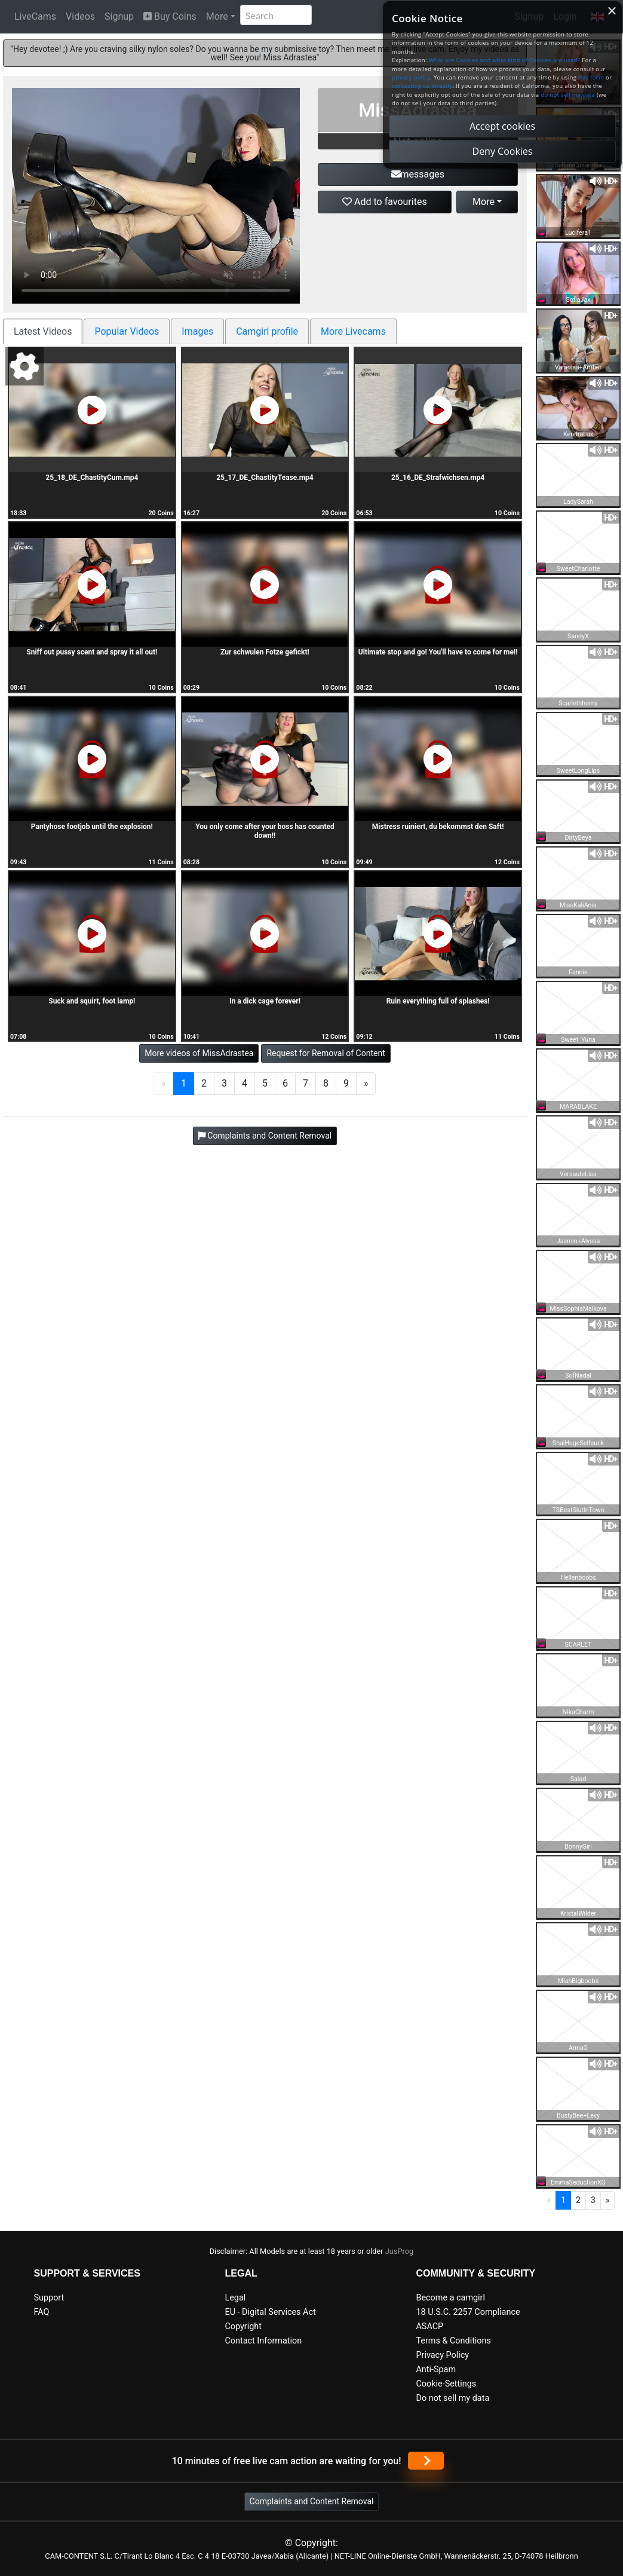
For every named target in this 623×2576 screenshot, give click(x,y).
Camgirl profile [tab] (267, 331)
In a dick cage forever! (264, 1001)
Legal (235, 2298)
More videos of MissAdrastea (199, 1053)
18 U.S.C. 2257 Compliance (468, 2312)
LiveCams (35, 16)
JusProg (399, 2251)
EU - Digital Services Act (270, 2312)
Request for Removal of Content (325, 1053)
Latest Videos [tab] (43, 331)
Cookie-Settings (446, 2384)
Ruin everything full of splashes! (438, 1001)
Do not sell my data (452, 2398)
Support (49, 2298)
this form (591, 77)
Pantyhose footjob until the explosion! (92, 826)
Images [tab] (197, 331)
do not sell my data (568, 95)
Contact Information (263, 2341)
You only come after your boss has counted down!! (264, 831)
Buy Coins (170, 16)
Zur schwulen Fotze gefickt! (264, 652)
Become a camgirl (450, 2298)
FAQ (42, 2312)
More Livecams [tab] (353, 331)
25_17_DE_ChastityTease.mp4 (265, 477)
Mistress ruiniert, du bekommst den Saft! (438, 826)
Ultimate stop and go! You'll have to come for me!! (438, 652)
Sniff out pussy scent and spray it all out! (91, 652)
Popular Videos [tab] (126, 331)
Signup (119, 16)
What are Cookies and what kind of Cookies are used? (505, 60)
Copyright (243, 2326)
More (217, 16)
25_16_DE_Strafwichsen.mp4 (437, 477)
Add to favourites (384, 201)
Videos (80, 16)
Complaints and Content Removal (312, 2501)
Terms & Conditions (453, 2341)
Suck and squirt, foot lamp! (91, 1001)
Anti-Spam (436, 2369)
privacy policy (411, 77)
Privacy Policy (442, 2355)
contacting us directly (422, 86)
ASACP (429, 2326)
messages (417, 174)
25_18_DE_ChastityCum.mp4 (91, 477)
